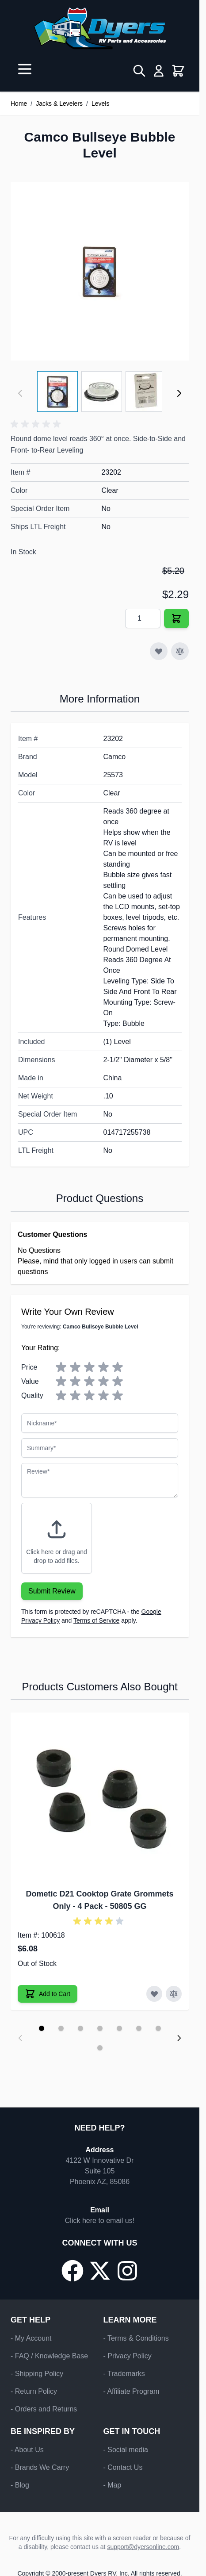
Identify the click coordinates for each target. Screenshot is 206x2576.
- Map (112, 2485)
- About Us (27, 2449)
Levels (100, 103)
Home (19, 103)
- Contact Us (123, 2467)
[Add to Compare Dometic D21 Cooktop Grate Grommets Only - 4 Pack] (174, 1994)
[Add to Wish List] (159, 651)
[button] (37, 424)
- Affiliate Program (131, 2391)
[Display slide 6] (139, 2028)
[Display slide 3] (80, 2028)
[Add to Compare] (180, 651)
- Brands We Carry (40, 2467)
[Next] (179, 393)
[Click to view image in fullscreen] (100, 271)
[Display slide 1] (41, 2028)
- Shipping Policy (37, 2373)
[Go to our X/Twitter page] (100, 2271)
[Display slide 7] (158, 2028)
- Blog (20, 2485)
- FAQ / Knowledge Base (49, 2356)
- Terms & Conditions (136, 2338)
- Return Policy (34, 2391)
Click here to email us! (99, 2220)
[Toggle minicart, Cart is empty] (178, 71)
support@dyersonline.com (143, 2546)
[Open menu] (25, 69)
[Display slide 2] (61, 2028)
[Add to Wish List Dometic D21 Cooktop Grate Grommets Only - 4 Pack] (154, 1994)
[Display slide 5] (119, 2028)
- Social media (125, 2449)
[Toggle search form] (139, 71)
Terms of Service (96, 1620)
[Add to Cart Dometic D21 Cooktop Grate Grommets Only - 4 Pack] (47, 1994)
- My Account (31, 2338)
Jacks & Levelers (59, 103)
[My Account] (159, 71)
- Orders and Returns (44, 2409)
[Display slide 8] (100, 2048)
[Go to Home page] (100, 28)
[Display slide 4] (100, 2028)
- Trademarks (124, 2373)
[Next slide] (179, 2038)
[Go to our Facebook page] (72, 2271)
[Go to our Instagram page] (127, 2271)
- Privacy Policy (127, 2356)
